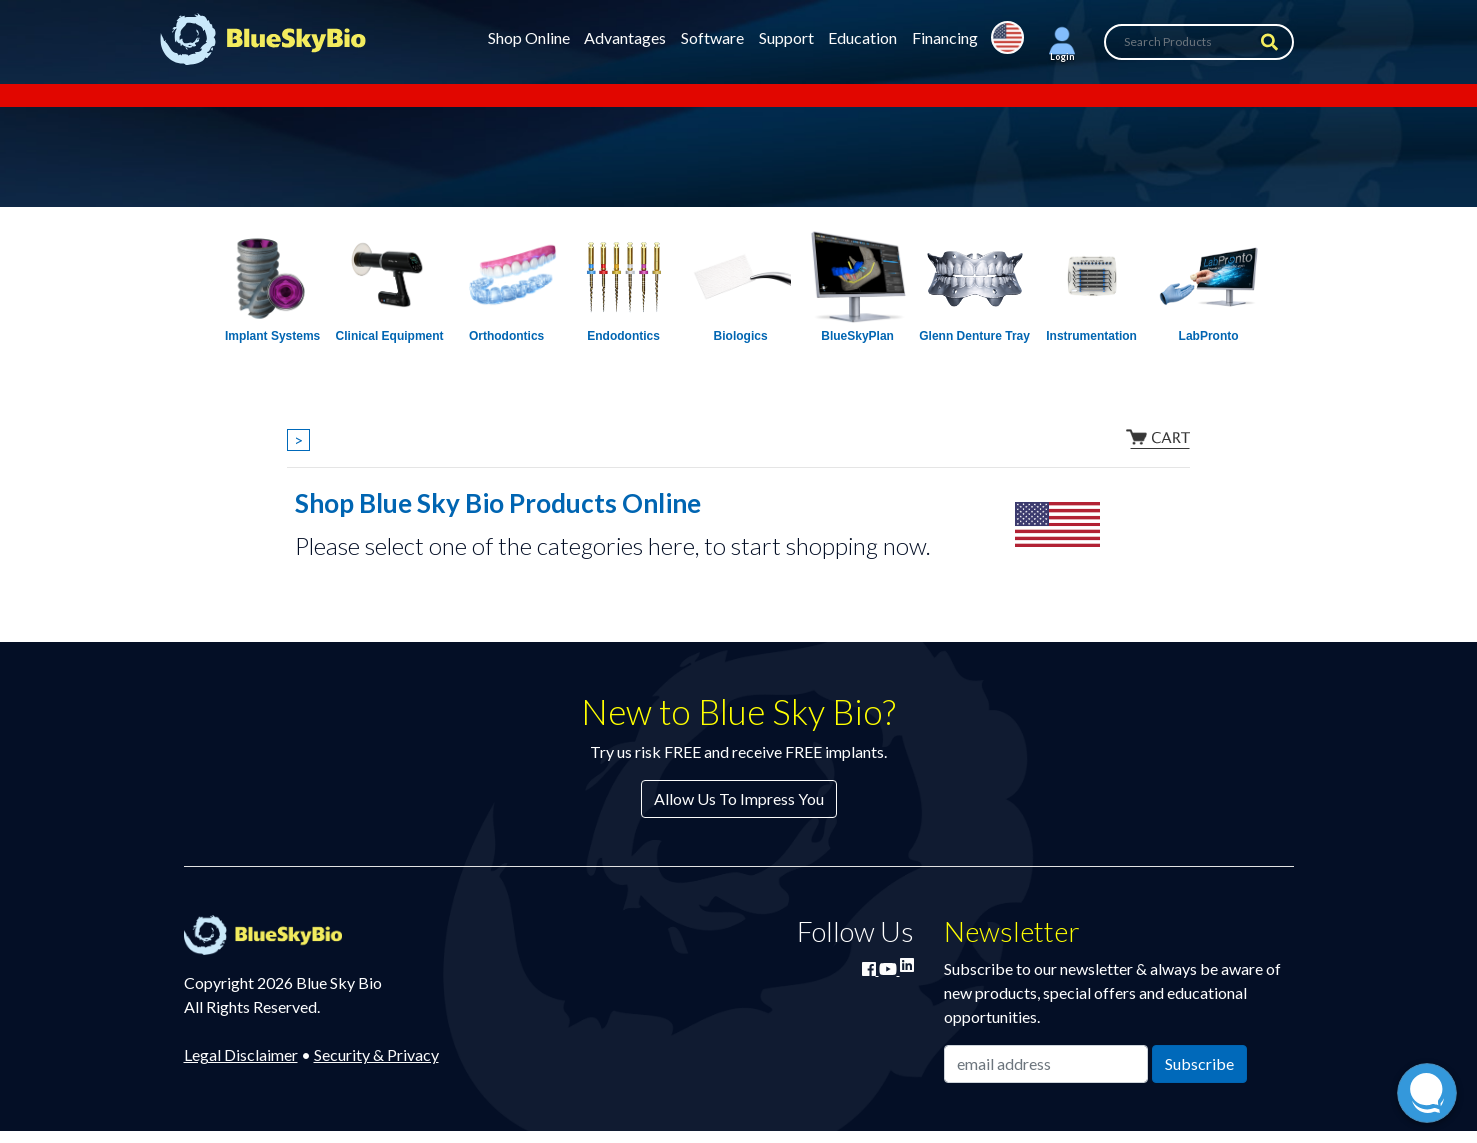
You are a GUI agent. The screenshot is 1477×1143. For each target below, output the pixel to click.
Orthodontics (506, 336)
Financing (945, 37)
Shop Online (529, 37)
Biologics (741, 336)
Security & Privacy (376, 1054)
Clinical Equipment (390, 336)
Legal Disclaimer (241, 1054)
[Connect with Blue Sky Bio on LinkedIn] (907, 964)
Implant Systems (272, 336)
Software (712, 37)
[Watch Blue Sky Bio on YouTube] (889, 968)
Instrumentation (1091, 336)
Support (786, 37)
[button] (1062, 42)
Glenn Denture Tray (974, 336)
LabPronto (1209, 336)
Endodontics (623, 336)
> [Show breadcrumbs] (298, 439)
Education (862, 37)
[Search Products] (1199, 42)
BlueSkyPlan (857, 336)
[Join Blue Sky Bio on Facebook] (870, 968)
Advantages (625, 37)
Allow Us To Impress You (739, 798)
